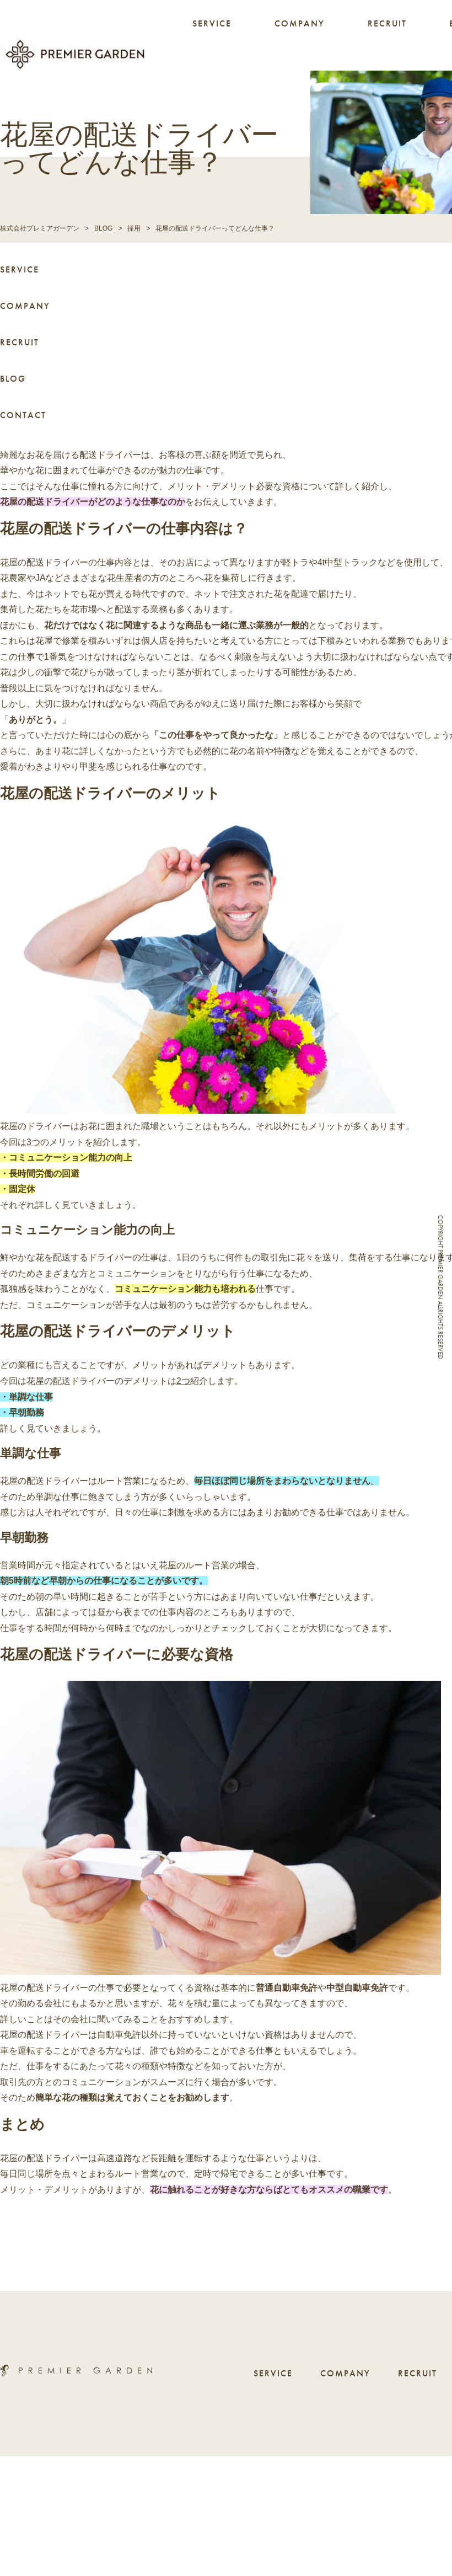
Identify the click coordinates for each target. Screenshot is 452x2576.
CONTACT (23, 412)
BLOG (13, 376)
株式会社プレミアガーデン (39, 225)
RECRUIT (387, 23)
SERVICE (212, 23)
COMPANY (300, 23)
